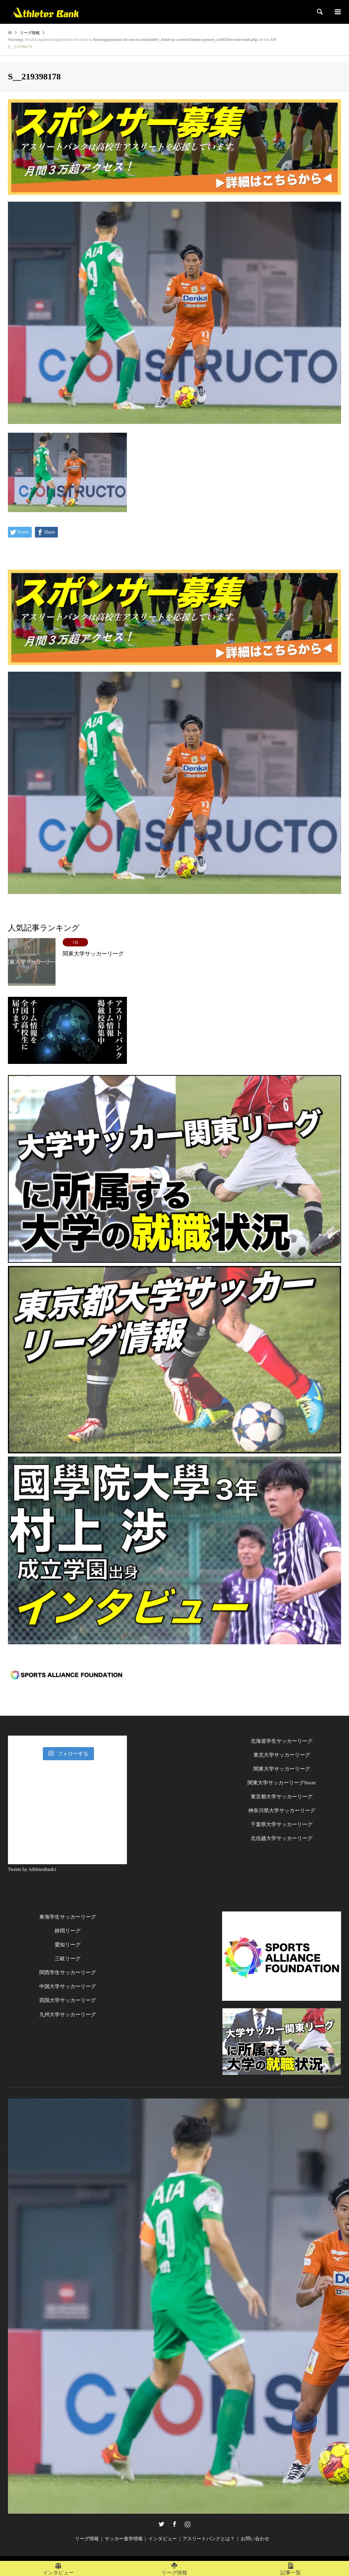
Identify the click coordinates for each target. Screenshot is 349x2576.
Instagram (187, 2524)
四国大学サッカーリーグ (67, 2000)
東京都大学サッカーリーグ (282, 1797)
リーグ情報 (87, 2538)
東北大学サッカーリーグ (281, 1755)
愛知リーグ (68, 1945)
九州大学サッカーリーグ (67, 2014)
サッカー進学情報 (124, 2538)
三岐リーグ (68, 1958)
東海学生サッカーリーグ (67, 1917)
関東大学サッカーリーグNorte (281, 1783)
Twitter (161, 2524)
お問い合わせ (255, 2538)
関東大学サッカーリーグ (281, 1769)
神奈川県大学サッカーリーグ (281, 1810)
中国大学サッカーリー (65, 1986)
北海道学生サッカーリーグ (282, 1741)
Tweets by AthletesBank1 (32, 1869)
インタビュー (162, 2538)
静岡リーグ (68, 1931)
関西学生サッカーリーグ (67, 1972)
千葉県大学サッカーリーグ (282, 1824)
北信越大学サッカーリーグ (282, 1838)
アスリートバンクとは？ (208, 2538)
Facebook (174, 2524)
